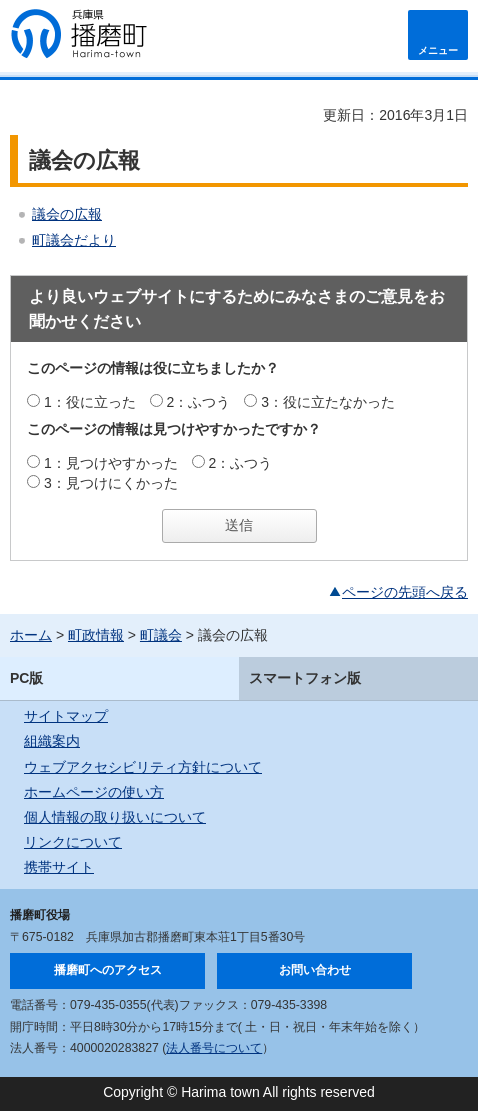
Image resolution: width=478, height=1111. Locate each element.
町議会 (161, 635)
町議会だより (74, 240)
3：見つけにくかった (111, 483)
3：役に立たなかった (328, 402)
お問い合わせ (315, 970)
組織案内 (52, 741)
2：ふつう (199, 402)
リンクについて (73, 842)
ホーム (31, 635)
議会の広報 (67, 214)
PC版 (26, 678)
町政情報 (96, 635)
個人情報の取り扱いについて (115, 817)
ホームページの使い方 (94, 792)
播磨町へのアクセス (108, 970)
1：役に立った (90, 402)
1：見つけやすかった (111, 463)
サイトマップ (66, 716)
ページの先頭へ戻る (405, 592)
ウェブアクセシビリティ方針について (143, 767)
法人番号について (214, 1048)
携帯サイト (59, 867)
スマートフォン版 (305, 678)
